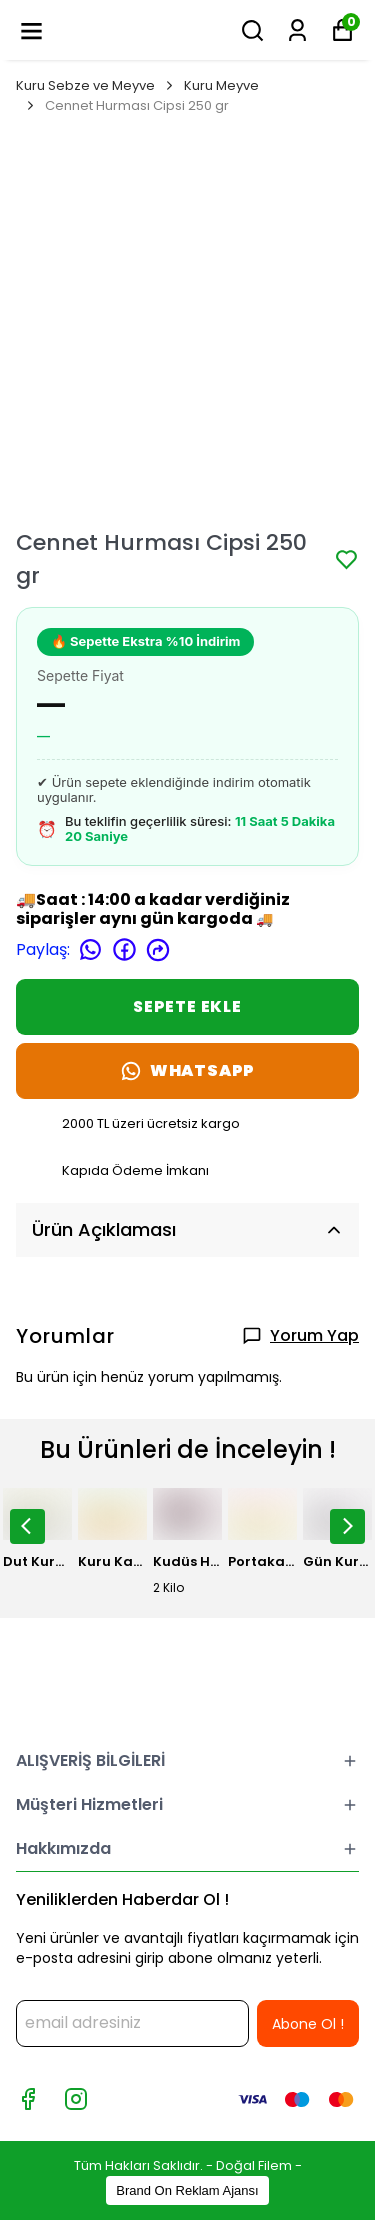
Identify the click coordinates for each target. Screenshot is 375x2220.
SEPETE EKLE (187, 1006)
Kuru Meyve (221, 85)
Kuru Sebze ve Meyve (96, 85)
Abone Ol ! (308, 2024)
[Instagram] (76, 2099)
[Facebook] (28, 2099)
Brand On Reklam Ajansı (187, 2190)
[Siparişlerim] (297, 30)
